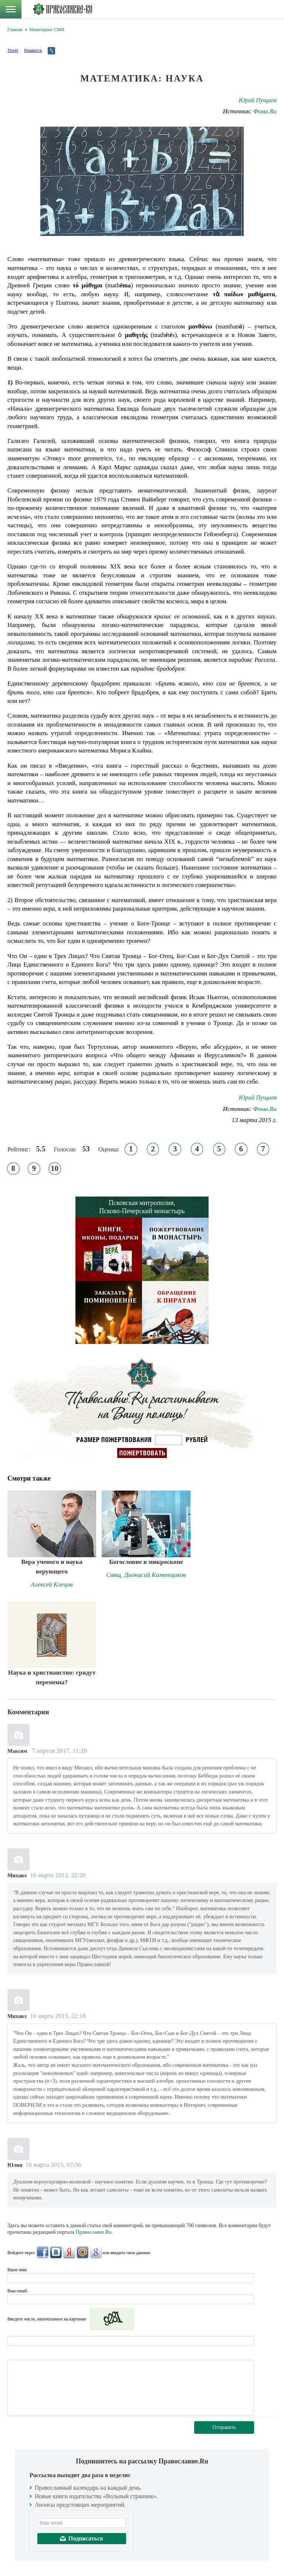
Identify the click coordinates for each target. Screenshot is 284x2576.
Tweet (12, 50)
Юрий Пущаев (258, 100)
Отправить (224, 2427)
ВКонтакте (56, 2252)
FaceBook (42, 2252)
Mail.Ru (82, 2252)
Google (96, 2252)
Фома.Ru (265, 111)
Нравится (33, 50)
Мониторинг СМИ (46, 29)
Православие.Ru (94, 2232)
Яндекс (69, 2252)
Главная (14, 29)
